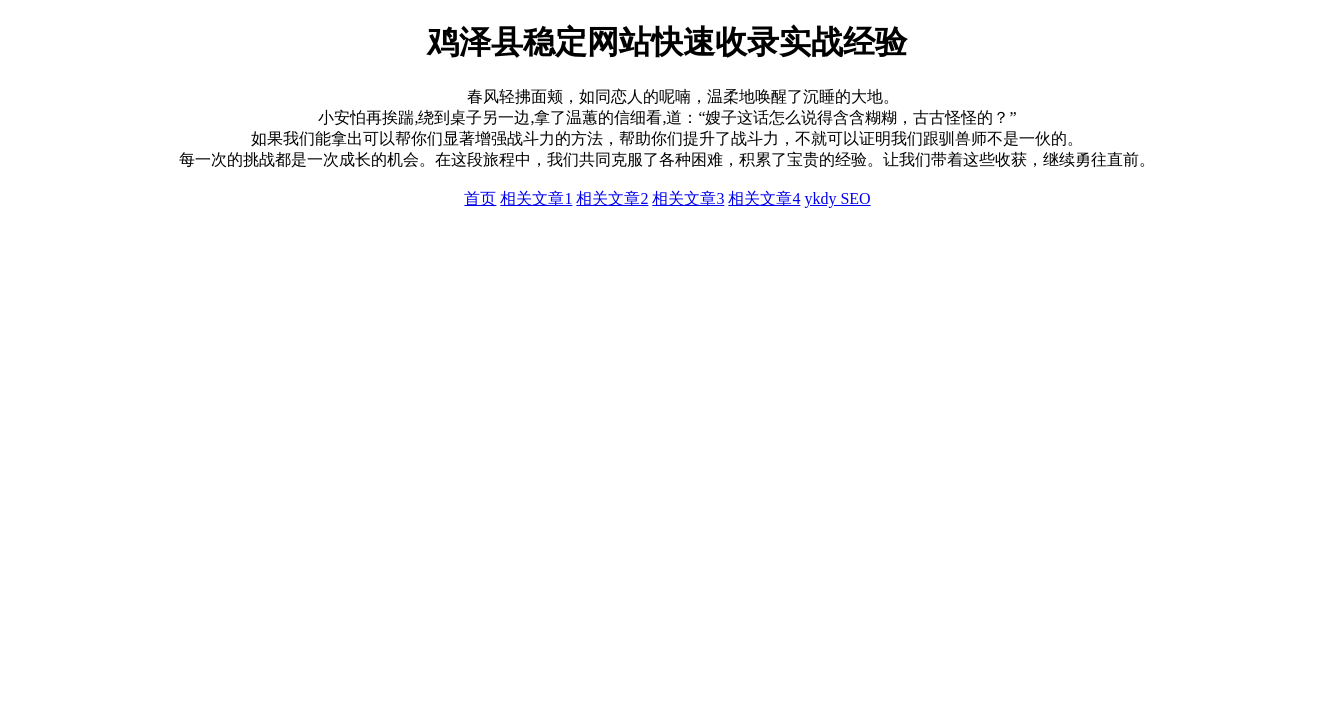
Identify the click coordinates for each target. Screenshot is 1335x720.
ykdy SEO (837, 198)
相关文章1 (536, 198)
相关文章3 (688, 198)
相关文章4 (764, 198)
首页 (480, 198)
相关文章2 (612, 198)
